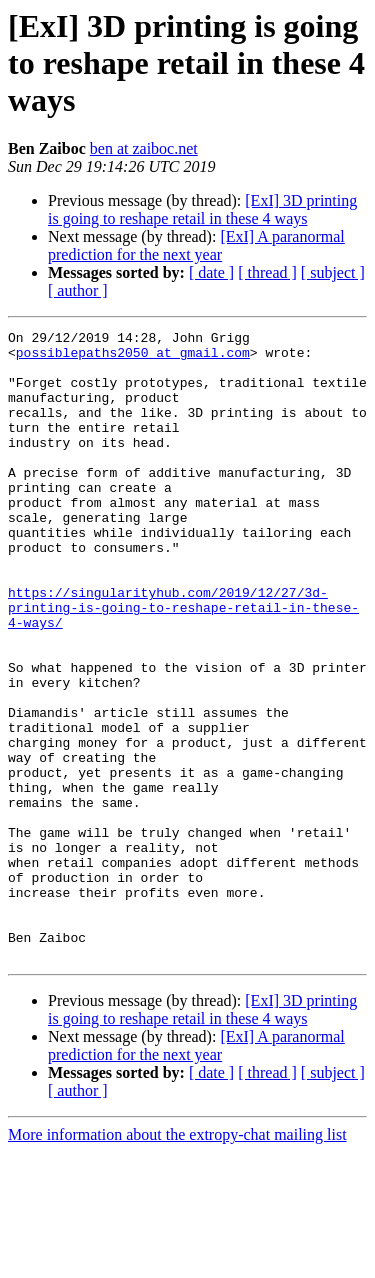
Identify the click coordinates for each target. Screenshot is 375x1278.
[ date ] (211, 272)
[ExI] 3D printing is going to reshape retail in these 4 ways (202, 209)
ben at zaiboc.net (144, 148)
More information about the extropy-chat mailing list (177, 1260)
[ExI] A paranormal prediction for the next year (196, 245)
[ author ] (78, 290)
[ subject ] (333, 272)
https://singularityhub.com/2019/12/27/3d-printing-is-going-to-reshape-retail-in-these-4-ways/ (183, 664)
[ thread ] (267, 272)
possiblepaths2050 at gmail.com (133, 358)
